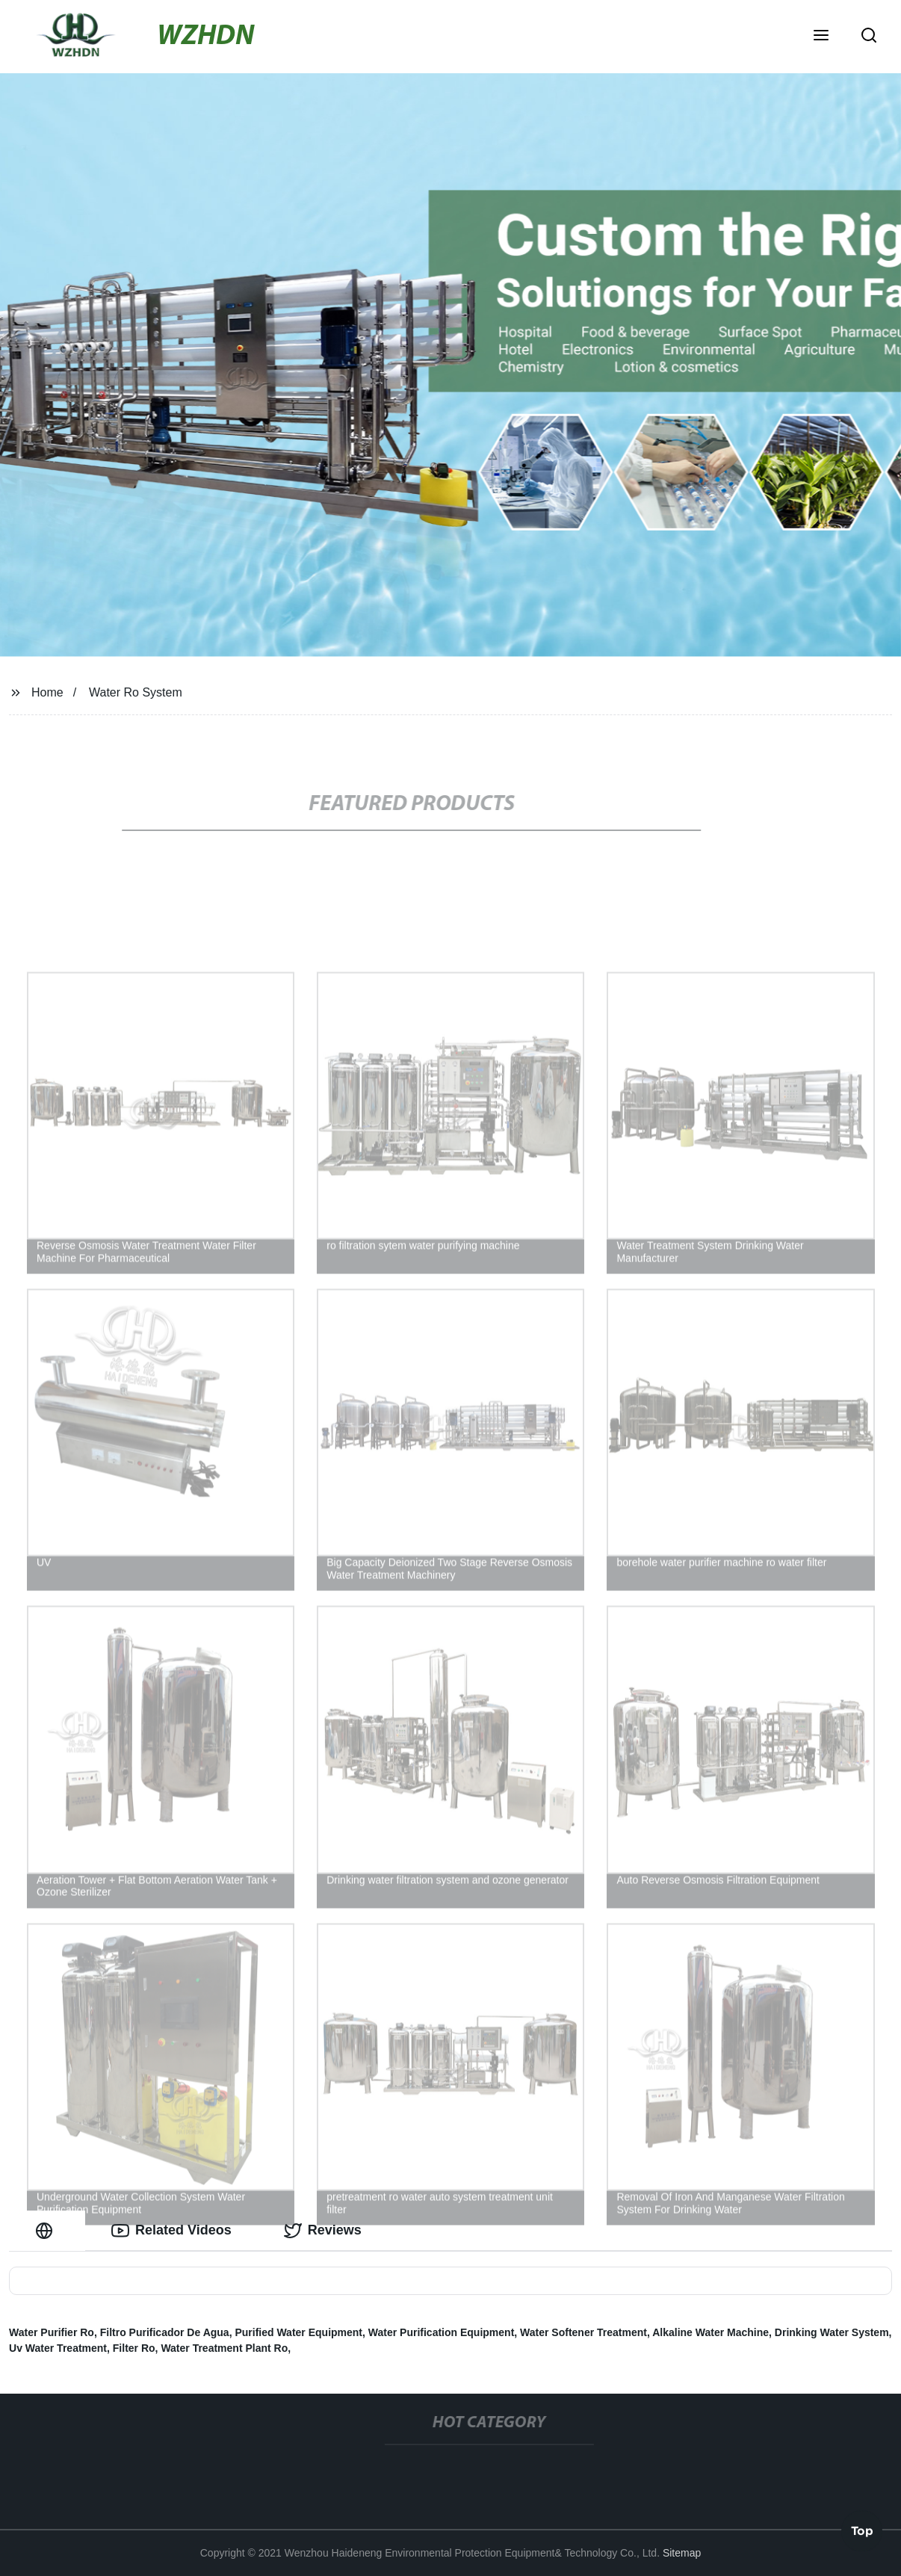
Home (47, 692)
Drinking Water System (832, 2332)
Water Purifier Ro (51, 2332)
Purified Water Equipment (298, 2332)
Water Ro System (135, 692)
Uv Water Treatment (58, 2348)
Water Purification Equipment (441, 2332)
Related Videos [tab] (171, 2231)
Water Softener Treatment (583, 2332)
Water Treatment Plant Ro (224, 2348)
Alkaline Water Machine (710, 2332)
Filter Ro (134, 2348)
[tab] (47, 2230)
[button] (821, 36)
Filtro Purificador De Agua (164, 2332)
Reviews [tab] (323, 2231)
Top (862, 2532)
